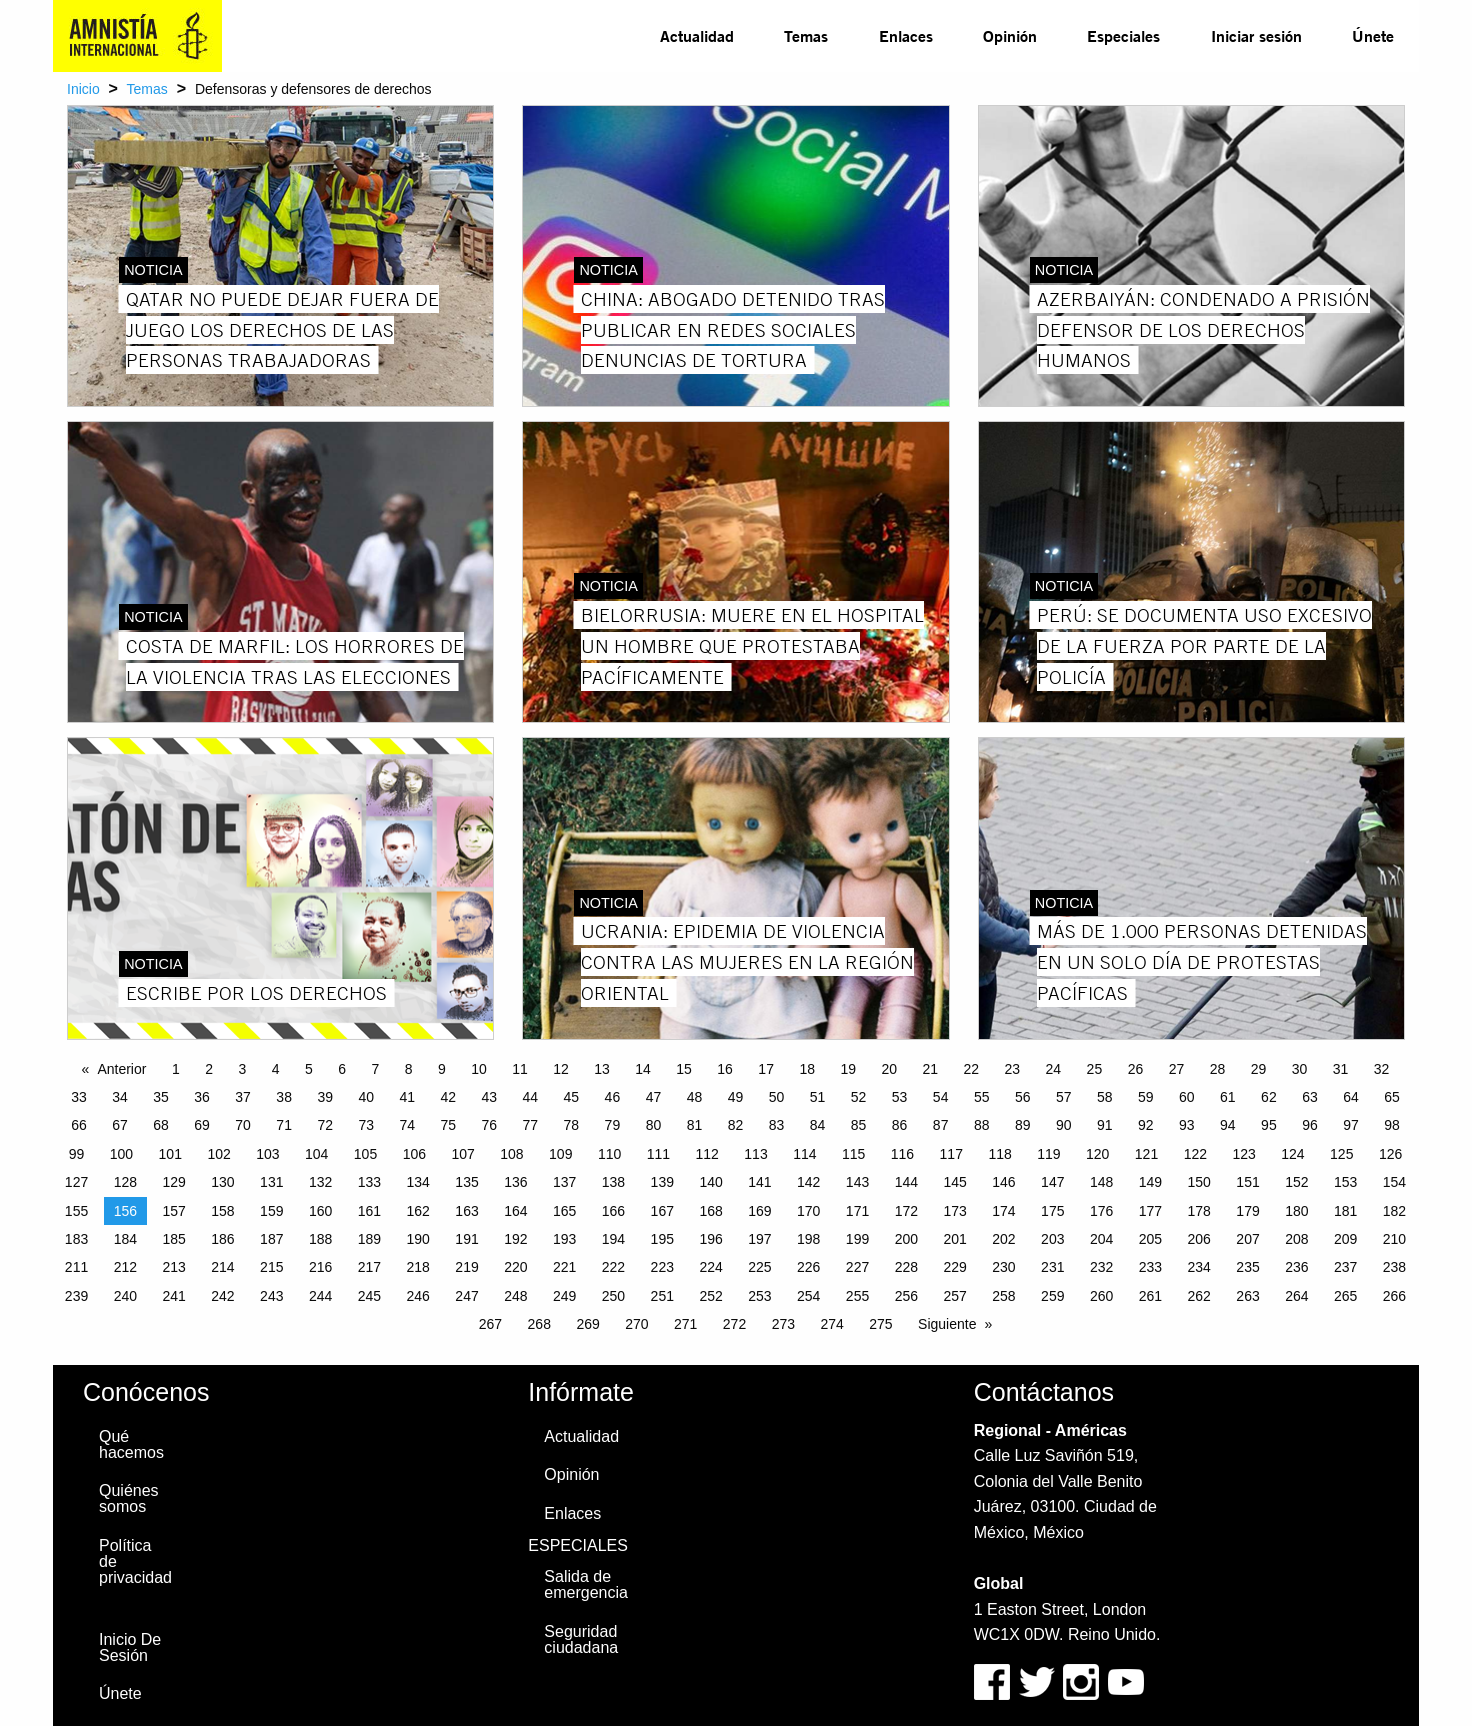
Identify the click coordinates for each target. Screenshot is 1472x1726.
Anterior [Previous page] (121, 1069)
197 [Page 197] (759, 1239)
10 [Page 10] (479, 1069)
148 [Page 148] (1101, 1182)
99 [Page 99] (77, 1154)
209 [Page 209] (1345, 1239)
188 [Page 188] (320, 1239)
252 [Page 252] (710, 1296)
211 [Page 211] (76, 1267)
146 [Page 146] (1003, 1182)
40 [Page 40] (366, 1097)
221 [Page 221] (564, 1267)
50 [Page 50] (777, 1097)
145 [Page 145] (954, 1182)
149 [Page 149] (1150, 1182)
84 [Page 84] (818, 1125)
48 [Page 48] (695, 1097)
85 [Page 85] (859, 1125)
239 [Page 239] (76, 1296)
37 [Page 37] (243, 1097)
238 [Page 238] (1394, 1267)
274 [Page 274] (831, 1324)
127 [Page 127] (76, 1182)
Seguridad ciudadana (581, 1639)
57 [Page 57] (1064, 1097)
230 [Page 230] (1003, 1267)
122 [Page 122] (1195, 1154)
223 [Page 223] (662, 1267)
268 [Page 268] (539, 1324)
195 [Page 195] (662, 1239)
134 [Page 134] (418, 1182)
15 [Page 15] (684, 1069)
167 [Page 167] (662, 1211)
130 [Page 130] (222, 1182)
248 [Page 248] (515, 1296)
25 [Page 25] (1095, 1069)
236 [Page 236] (1296, 1267)
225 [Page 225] (759, 1267)
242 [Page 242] (222, 1296)
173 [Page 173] (954, 1211)
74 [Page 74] (407, 1125)
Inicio (83, 89)
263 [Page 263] (1247, 1296)
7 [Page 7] (375, 1069)
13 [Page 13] (602, 1069)
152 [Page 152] (1296, 1182)
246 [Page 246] (418, 1296)
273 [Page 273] (783, 1324)
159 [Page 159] (271, 1211)
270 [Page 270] (636, 1324)
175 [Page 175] (1052, 1211)
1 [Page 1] (176, 1069)
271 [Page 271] (685, 1324)
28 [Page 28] (1218, 1069)
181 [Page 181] (1345, 1211)
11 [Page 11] (520, 1069)
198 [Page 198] (808, 1239)
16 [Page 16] (725, 1069)
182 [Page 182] (1394, 1211)
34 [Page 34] (120, 1097)
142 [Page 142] (808, 1182)
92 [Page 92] (1146, 1125)
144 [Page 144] (906, 1182)
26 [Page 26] (1136, 1069)
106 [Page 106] (414, 1154)
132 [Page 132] (320, 1182)
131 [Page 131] (271, 1182)
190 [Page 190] (418, 1239)
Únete (1373, 35)
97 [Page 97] (1351, 1125)
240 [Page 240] (125, 1296)
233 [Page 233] (1150, 1267)
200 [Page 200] (906, 1239)
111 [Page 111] (658, 1154)
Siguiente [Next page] (947, 1324)
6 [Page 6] (342, 1069)
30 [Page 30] (1300, 1069)
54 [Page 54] (941, 1097)
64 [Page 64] (1351, 1097)
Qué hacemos (131, 1444)
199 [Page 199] (857, 1239)
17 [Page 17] (766, 1069)
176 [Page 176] (1101, 1211)
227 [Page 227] (857, 1267)
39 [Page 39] (325, 1097)
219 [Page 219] (466, 1267)
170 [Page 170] (808, 1211)
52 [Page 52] (859, 1097)
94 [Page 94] (1228, 1125)
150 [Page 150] (1199, 1182)
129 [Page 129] (173, 1182)
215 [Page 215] (271, 1267)
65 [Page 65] (1392, 1097)
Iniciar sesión (1256, 35)
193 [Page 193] (564, 1239)
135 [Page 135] (466, 1182)
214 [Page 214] (222, 1267)
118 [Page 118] (999, 1154)
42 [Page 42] (448, 1097)
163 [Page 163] (466, 1211)
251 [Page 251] (662, 1296)
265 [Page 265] (1345, 1296)
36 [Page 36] (202, 1097)
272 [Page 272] (734, 1324)
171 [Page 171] (857, 1211)
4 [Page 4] (276, 1069)
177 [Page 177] (1150, 1211)
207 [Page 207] (1247, 1239)
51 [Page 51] (818, 1097)
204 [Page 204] (1101, 1239)
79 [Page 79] (613, 1125)
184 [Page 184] (125, 1239)
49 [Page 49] (736, 1097)
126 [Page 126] (1390, 1154)
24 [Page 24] (1054, 1069)
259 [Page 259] (1052, 1296)
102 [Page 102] (218, 1154)
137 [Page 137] (564, 1182)
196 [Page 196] (710, 1239)
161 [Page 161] (369, 1211)
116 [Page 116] (902, 1154)
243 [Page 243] (271, 1296)
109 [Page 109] (560, 1154)
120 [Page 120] (1097, 1154)
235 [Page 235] (1247, 1267)
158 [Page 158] (222, 1211)
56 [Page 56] (1023, 1097)
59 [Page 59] (1146, 1097)
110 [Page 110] (609, 1154)
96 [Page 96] (1310, 1125)
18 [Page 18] (807, 1069)
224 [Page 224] (710, 1267)
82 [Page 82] (736, 1125)
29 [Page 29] (1259, 1069)
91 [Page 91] (1105, 1125)
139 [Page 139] (662, 1182)
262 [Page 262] (1199, 1296)
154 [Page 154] (1394, 1182)
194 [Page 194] (613, 1239)
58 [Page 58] (1105, 1097)
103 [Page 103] (267, 1154)
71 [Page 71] (284, 1125)
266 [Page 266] (1394, 1296)
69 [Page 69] (202, 1125)
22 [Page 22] (972, 1069)
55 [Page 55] (982, 1097)
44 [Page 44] (531, 1097)
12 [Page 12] (561, 1069)
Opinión (1010, 35)
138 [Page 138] (613, 1182)
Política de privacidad (135, 1561)
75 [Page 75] (448, 1125)
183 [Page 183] (76, 1239)
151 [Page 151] (1247, 1182)
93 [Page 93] (1187, 1125)
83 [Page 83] (777, 1125)
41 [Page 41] (407, 1097)
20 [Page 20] (889, 1069)
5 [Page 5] (309, 1069)
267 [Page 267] (490, 1324)
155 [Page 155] (76, 1211)
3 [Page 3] (242, 1069)
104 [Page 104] (316, 1154)
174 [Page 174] (1003, 1211)
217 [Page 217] (369, 1267)
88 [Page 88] (982, 1125)
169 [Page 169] (759, 1211)
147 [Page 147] (1052, 1182)
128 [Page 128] (125, 1182)
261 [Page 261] (1150, 1296)
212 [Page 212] (125, 1267)
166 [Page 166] (613, 1211)
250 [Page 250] (613, 1296)
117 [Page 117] (951, 1154)
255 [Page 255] (857, 1296)
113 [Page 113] (755, 1154)
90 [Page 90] (1064, 1125)
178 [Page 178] (1199, 1211)
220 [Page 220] (515, 1267)
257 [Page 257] (954, 1296)
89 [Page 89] (1023, 1125)
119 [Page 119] (1048, 1154)
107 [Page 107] (462, 1154)
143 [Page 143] (857, 1182)
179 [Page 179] (1247, 1211)
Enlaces (906, 35)
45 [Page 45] (572, 1097)
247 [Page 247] (466, 1296)
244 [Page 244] (320, 1296)
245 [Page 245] (369, 1296)
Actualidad (697, 35)
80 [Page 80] (654, 1125)
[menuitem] (697, 36)
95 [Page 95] (1269, 1125)
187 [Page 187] (271, 1239)
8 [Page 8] (409, 1069)
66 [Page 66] (79, 1125)
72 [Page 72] (325, 1125)
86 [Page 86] (900, 1125)
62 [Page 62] (1269, 1097)
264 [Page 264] (1296, 1296)
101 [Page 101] (170, 1154)
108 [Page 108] (511, 1154)
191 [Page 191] (466, 1239)
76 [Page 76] (490, 1125)
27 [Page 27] (1177, 1069)
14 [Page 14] (643, 1069)
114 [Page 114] (804, 1154)
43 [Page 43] (490, 1097)
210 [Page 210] (1394, 1239)
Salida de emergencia (586, 1584)
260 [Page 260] (1101, 1296)
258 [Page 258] (1003, 1296)
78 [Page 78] (572, 1125)
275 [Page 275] (880, 1324)
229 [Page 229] (954, 1267)
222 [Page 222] (613, 1267)
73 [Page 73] (366, 1125)
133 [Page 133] (369, 1182)
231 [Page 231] (1052, 1267)
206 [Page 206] (1199, 1239)
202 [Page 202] (1003, 1239)
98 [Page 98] (1392, 1125)
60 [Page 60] (1187, 1097)
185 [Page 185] (173, 1239)
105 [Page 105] (365, 1154)
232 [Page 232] (1101, 1267)
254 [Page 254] (808, 1296)
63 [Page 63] (1310, 1097)
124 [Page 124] (1292, 1154)
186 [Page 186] (222, 1239)
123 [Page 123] (1243, 1154)
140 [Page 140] (710, 1182)
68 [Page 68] (161, 1125)
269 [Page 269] (587, 1324)
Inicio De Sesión (130, 1647)
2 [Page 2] (209, 1069)
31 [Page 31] (1341, 1069)
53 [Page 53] (900, 1097)
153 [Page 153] (1345, 1182)
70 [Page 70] (243, 1125)
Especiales (1123, 35)
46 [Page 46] (613, 1097)
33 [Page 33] (79, 1097)
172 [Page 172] (906, 1211)
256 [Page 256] (906, 1296)
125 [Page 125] (1341, 1154)
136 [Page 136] (515, 1182)
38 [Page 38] (284, 1097)
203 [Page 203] (1052, 1239)
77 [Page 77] (531, 1125)
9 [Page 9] (442, 1069)
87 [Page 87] (941, 1125)
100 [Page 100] (121, 1154)
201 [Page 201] (954, 1239)
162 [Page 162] (418, 1211)
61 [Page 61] (1228, 1097)
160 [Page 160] (320, 1211)
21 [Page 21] (930, 1069)
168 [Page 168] (710, 1211)
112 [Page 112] (707, 1154)
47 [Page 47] (654, 1097)
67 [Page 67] (120, 1125)
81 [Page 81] (695, 1125)
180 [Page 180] (1296, 1211)
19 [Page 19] (848, 1069)
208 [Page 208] (1296, 1239)
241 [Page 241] (173, 1296)
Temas (806, 35)
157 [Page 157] (173, 1211)
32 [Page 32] (1382, 1069)
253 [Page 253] (759, 1296)
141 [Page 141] (759, 1182)
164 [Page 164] (515, 1211)
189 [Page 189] (369, 1239)
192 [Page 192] (515, 1239)
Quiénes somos (129, 1498)
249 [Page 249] (564, 1296)
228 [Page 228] (906, 1267)
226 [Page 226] (808, 1267)
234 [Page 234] (1199, 1267)
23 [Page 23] (1013, 1069)
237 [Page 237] (1345, 1267)
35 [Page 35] (161, 1097)
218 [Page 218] (418, 1267)
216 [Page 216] (320, 1267)
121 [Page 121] (1146, 1154)
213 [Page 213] (173, 1267)
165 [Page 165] (564, 1211)
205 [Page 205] (1150, 1239)
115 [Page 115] (853, 1154)
